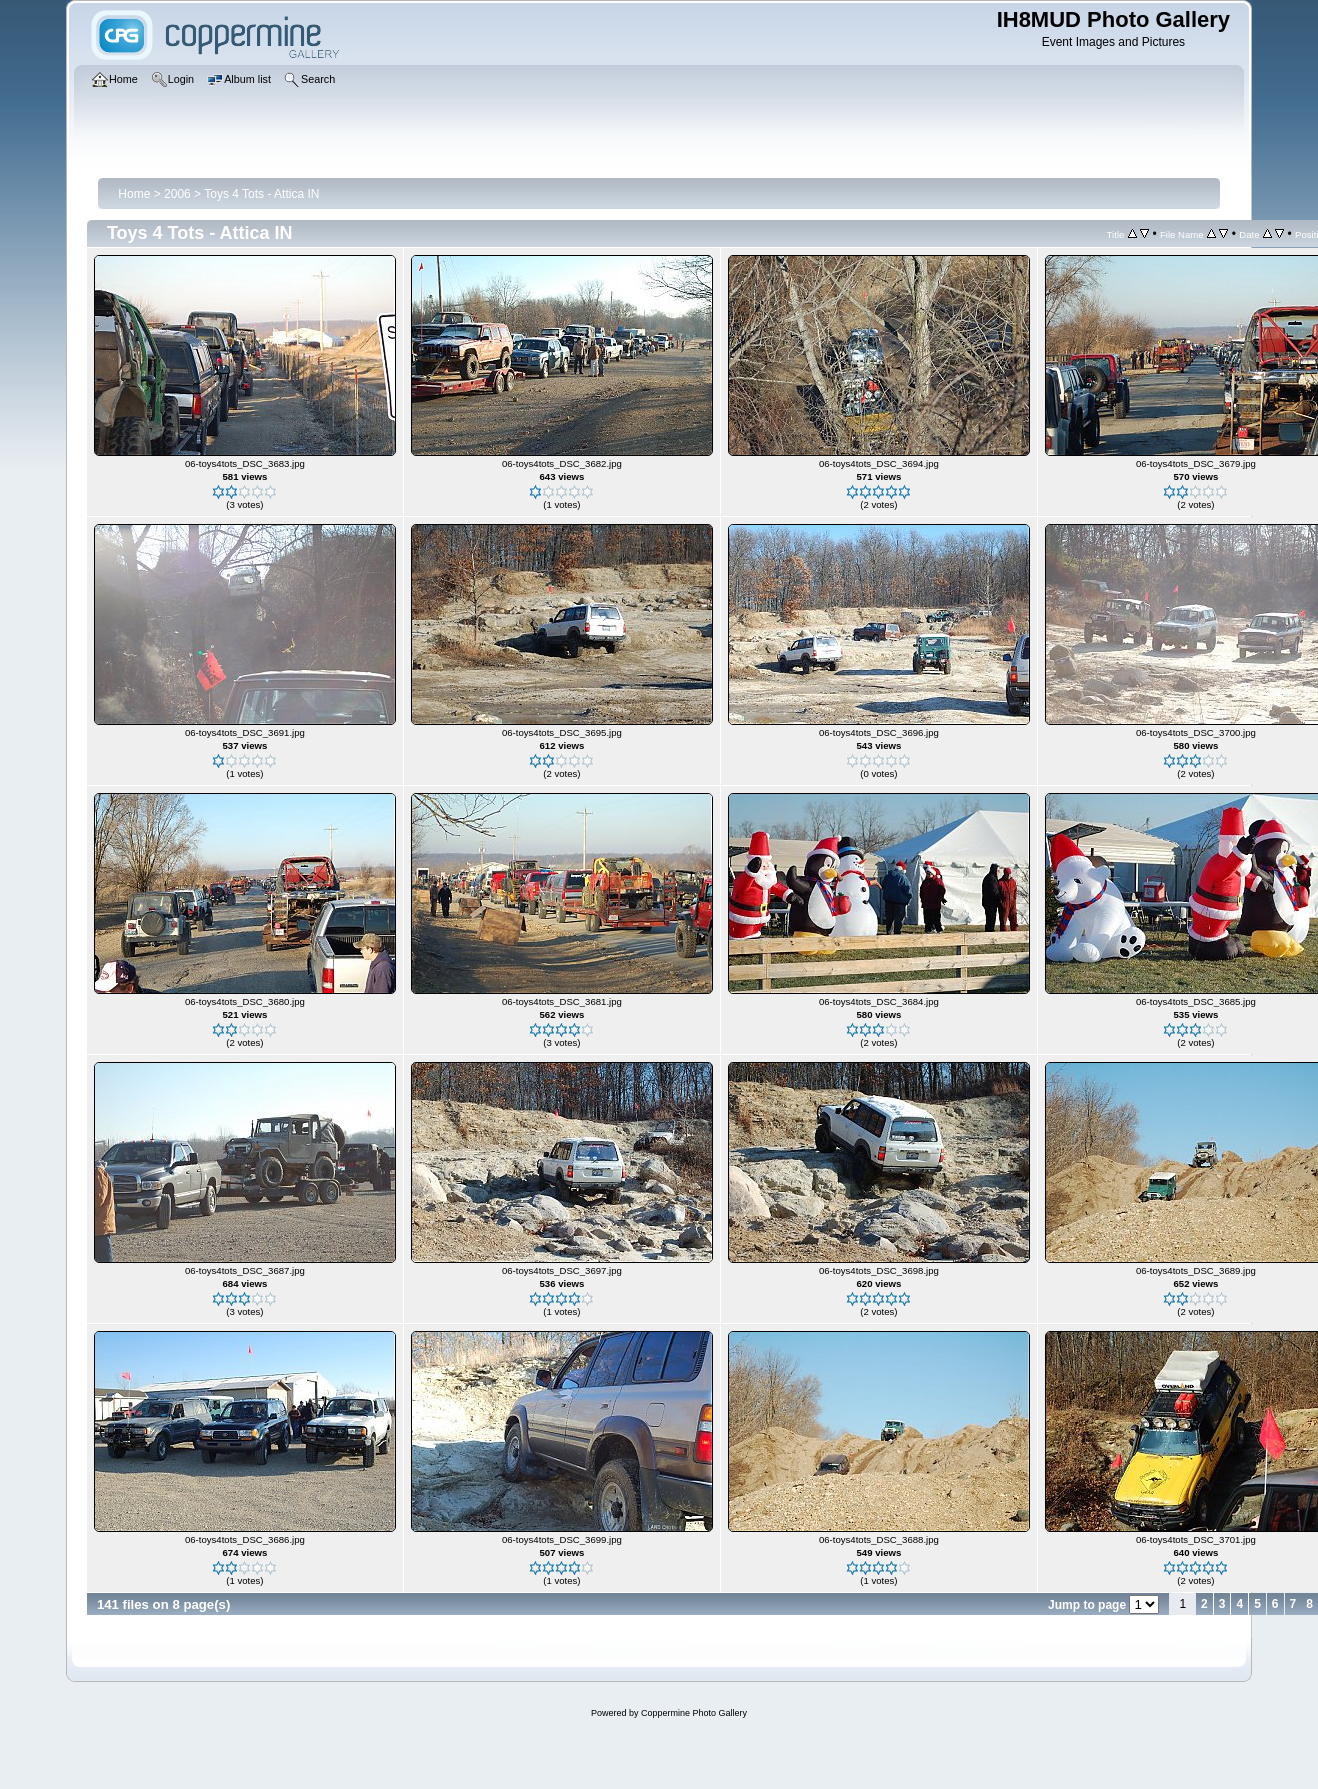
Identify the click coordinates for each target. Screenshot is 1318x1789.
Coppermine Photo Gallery (694, 1713)
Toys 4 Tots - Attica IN (261, 194)
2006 (177, 194)
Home (134, 194)
